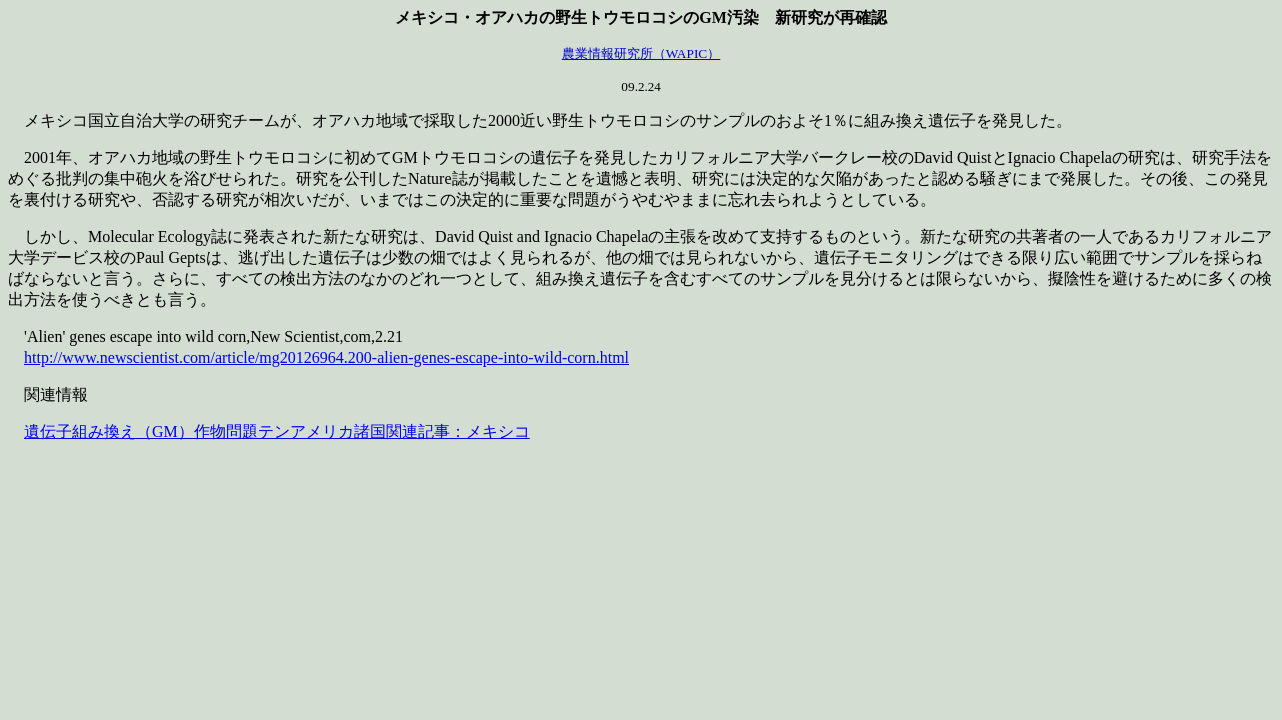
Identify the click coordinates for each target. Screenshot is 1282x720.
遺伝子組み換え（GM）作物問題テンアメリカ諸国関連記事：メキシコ (277, 431)
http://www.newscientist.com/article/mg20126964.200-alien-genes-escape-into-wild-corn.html (326, 357)
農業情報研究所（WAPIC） (641, 53)
